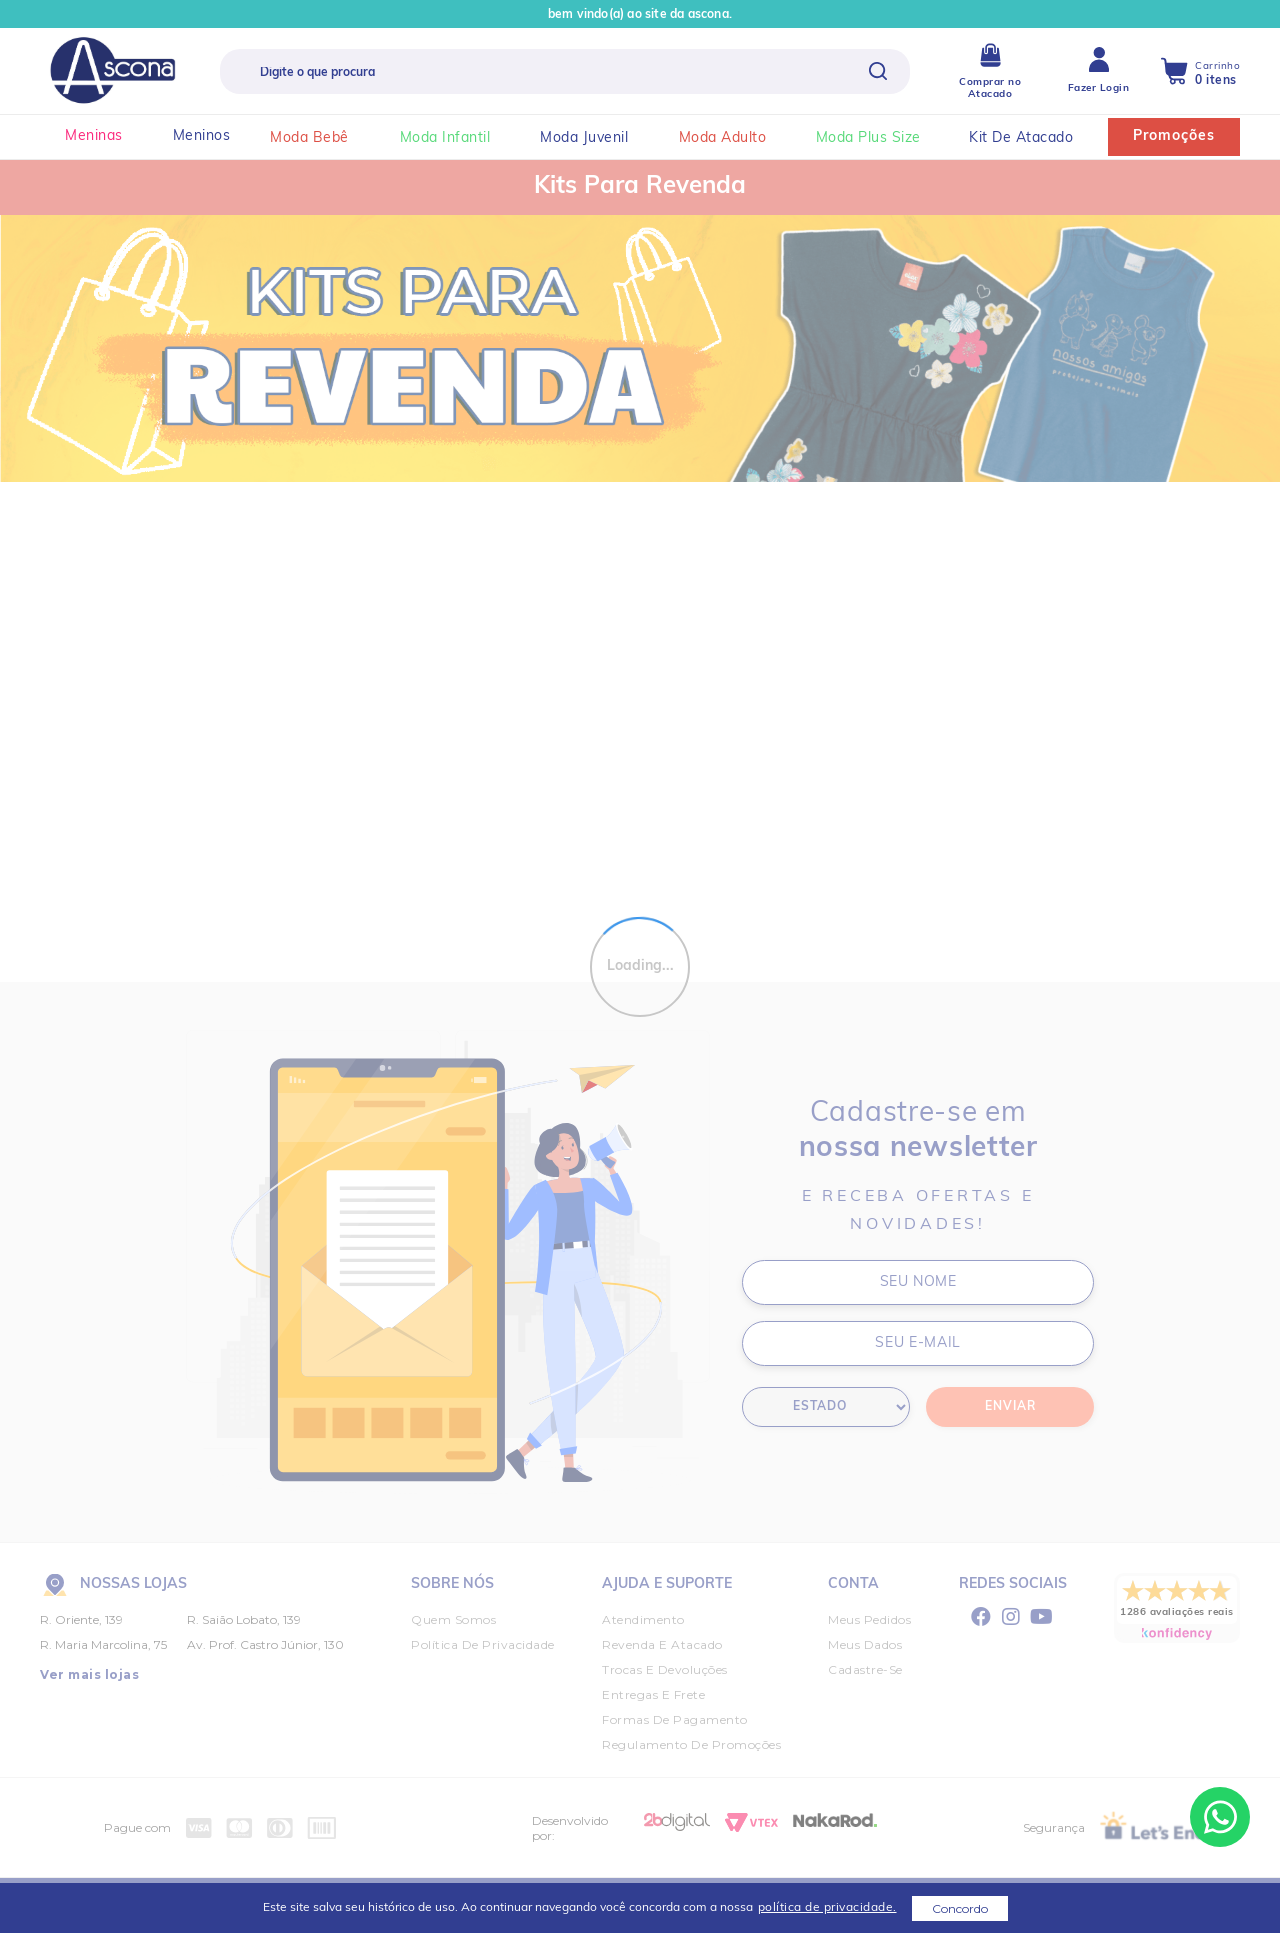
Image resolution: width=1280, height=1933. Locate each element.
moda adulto (733, 138)
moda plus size (879, 138)
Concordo (960, 1908)
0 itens (1216, 81)
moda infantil (456, 138)
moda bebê (320, 138)
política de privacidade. (827, 1908)
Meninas (94, 136)
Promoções (1174, 136)
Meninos (202, 136)
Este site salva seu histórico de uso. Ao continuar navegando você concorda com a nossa (580, 1908)
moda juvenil (595, 138)
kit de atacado (1032, 138)
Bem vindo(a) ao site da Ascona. (640, 15)
